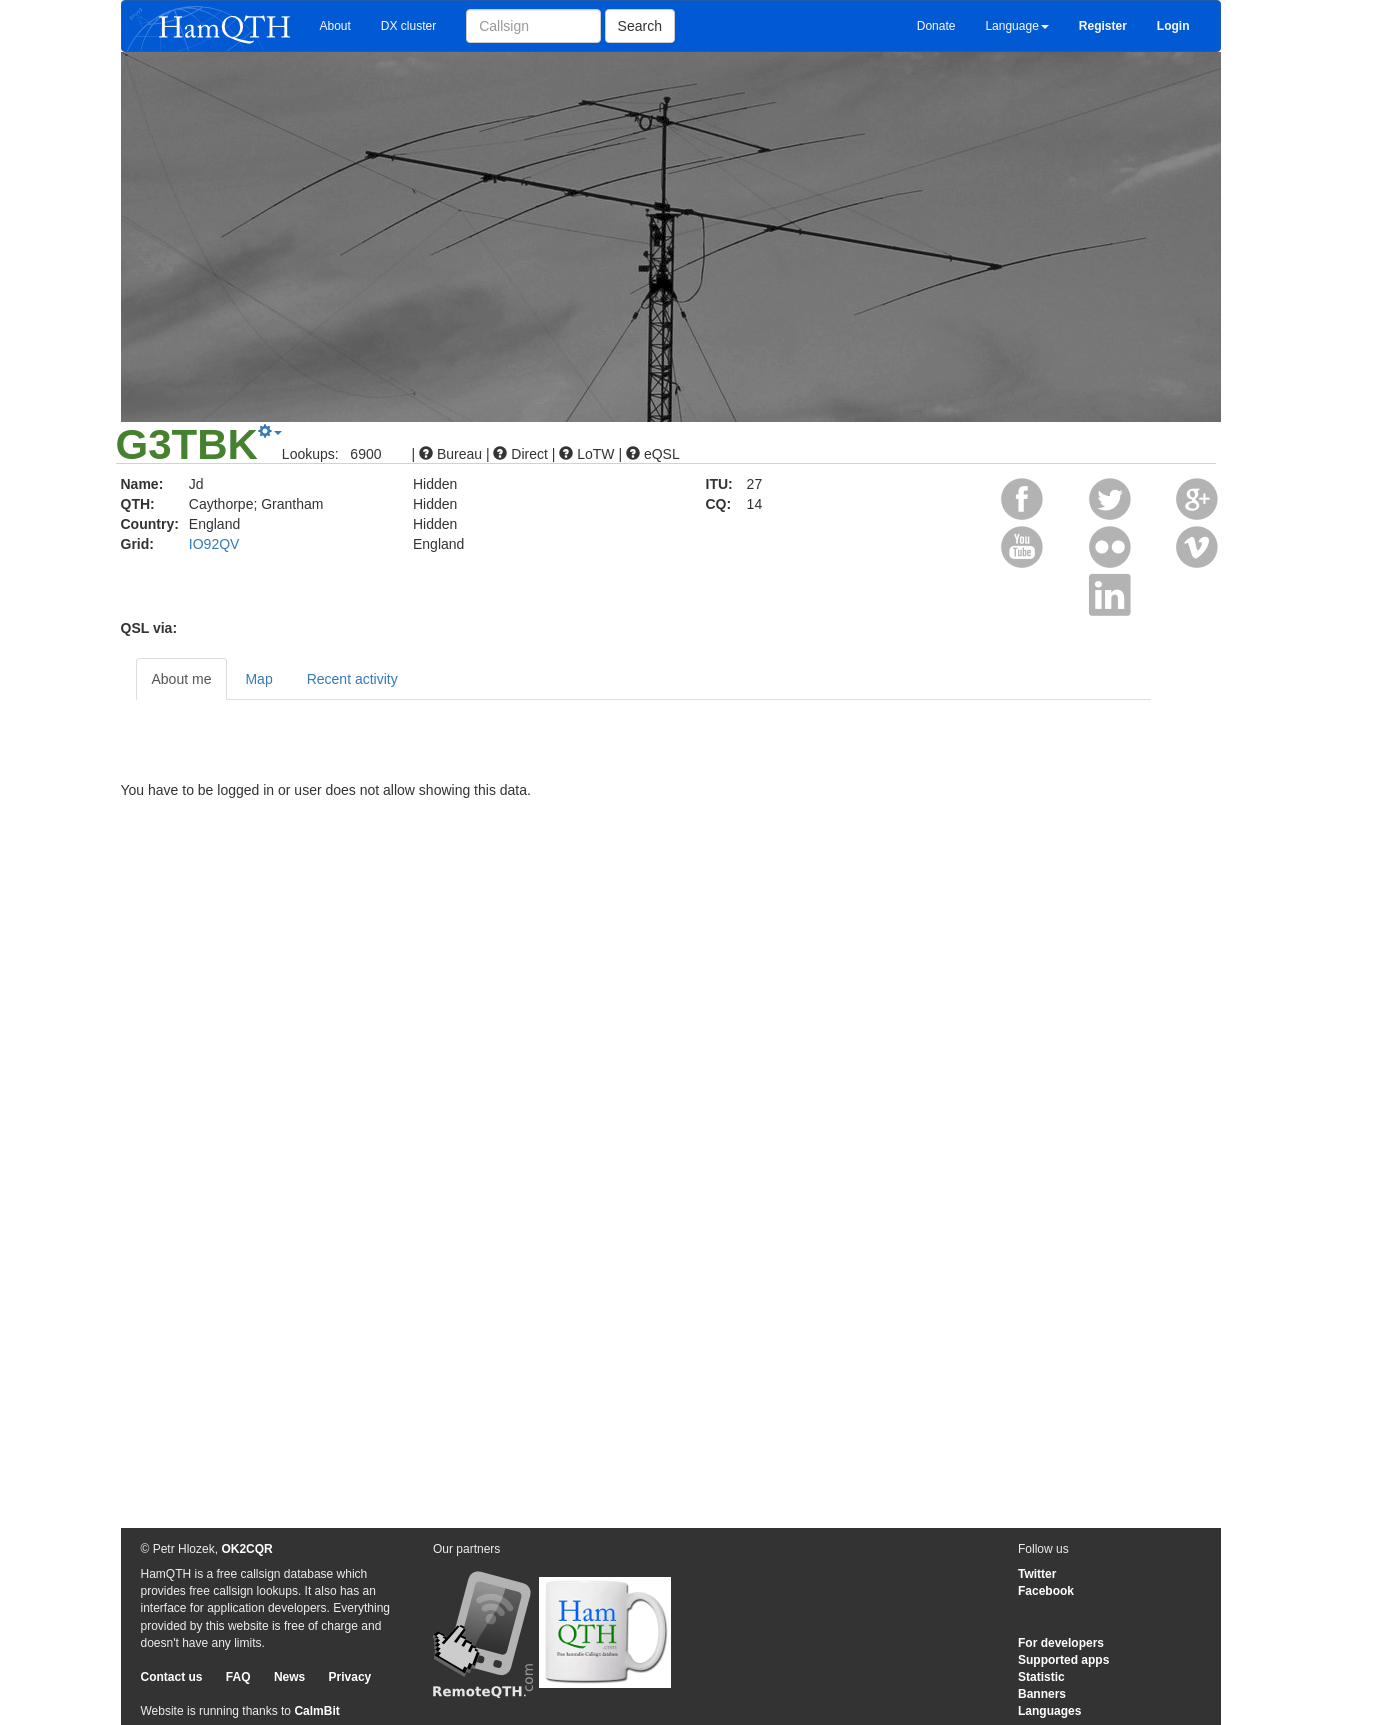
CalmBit (316, 1711)
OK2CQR (246, 1549)
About (335, 26)
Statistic (1041, 1677)
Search (640, 26)
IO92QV (214, 544)
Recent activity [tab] (352, 679)
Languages (1049, 1711)
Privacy (350, 1677)
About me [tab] (182, 679)
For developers (1061, 1643)
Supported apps (1063, 1660)
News (289, 1677)
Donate (936, 26)
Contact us (172, 1677)
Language (1016, 26)
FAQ (238, 1677)
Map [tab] (258, 679)
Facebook (1046, 1591)
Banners (1042, 1694)
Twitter (1037, 1574)
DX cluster (408, 26)
